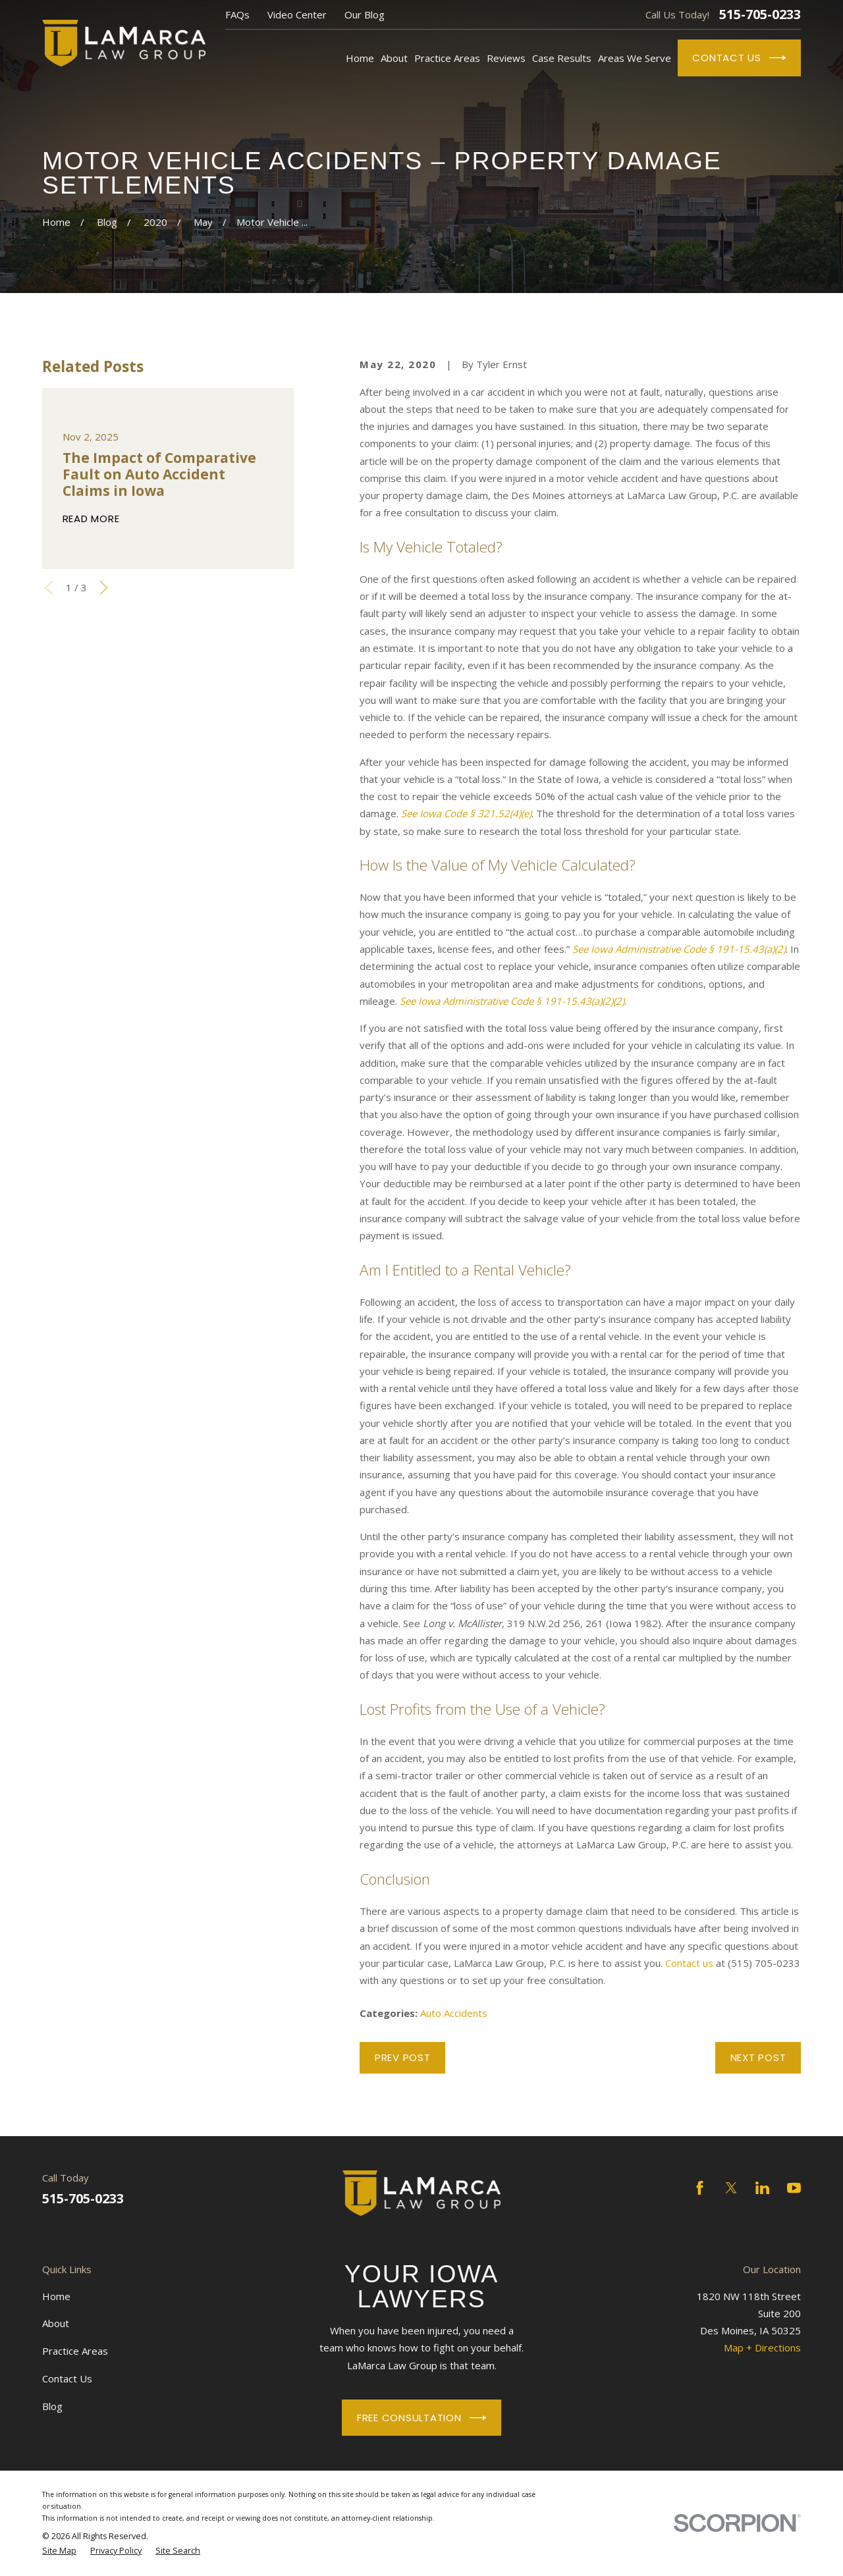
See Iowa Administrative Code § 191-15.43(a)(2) (679, 948)
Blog (52, 2406)
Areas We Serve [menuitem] (634, 58)
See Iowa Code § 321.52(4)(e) (466, 813)
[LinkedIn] (762, 2188)
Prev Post (403, 2057)
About (55, 2323)
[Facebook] (700, 2188)
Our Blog (364, 14)
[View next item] (104, 588)
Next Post (758, 2057)
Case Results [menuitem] (561, 58)
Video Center (297, 14)
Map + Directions (762, 2347)
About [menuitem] (394, 58)
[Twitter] (731, 2188)
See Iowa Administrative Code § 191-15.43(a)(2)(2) (512, 1000)
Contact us (689, 1963)
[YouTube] (794, 2188)
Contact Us (739, 58)
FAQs (237, 14)
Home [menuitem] (360, 58)
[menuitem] (59, 2551)
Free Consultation (421, 2418)
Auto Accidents (453, 2013)
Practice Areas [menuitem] (447, 58)
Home (56, 2296)
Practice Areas (75, 2350)
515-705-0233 (760, 14)
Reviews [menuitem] (506, 58)
